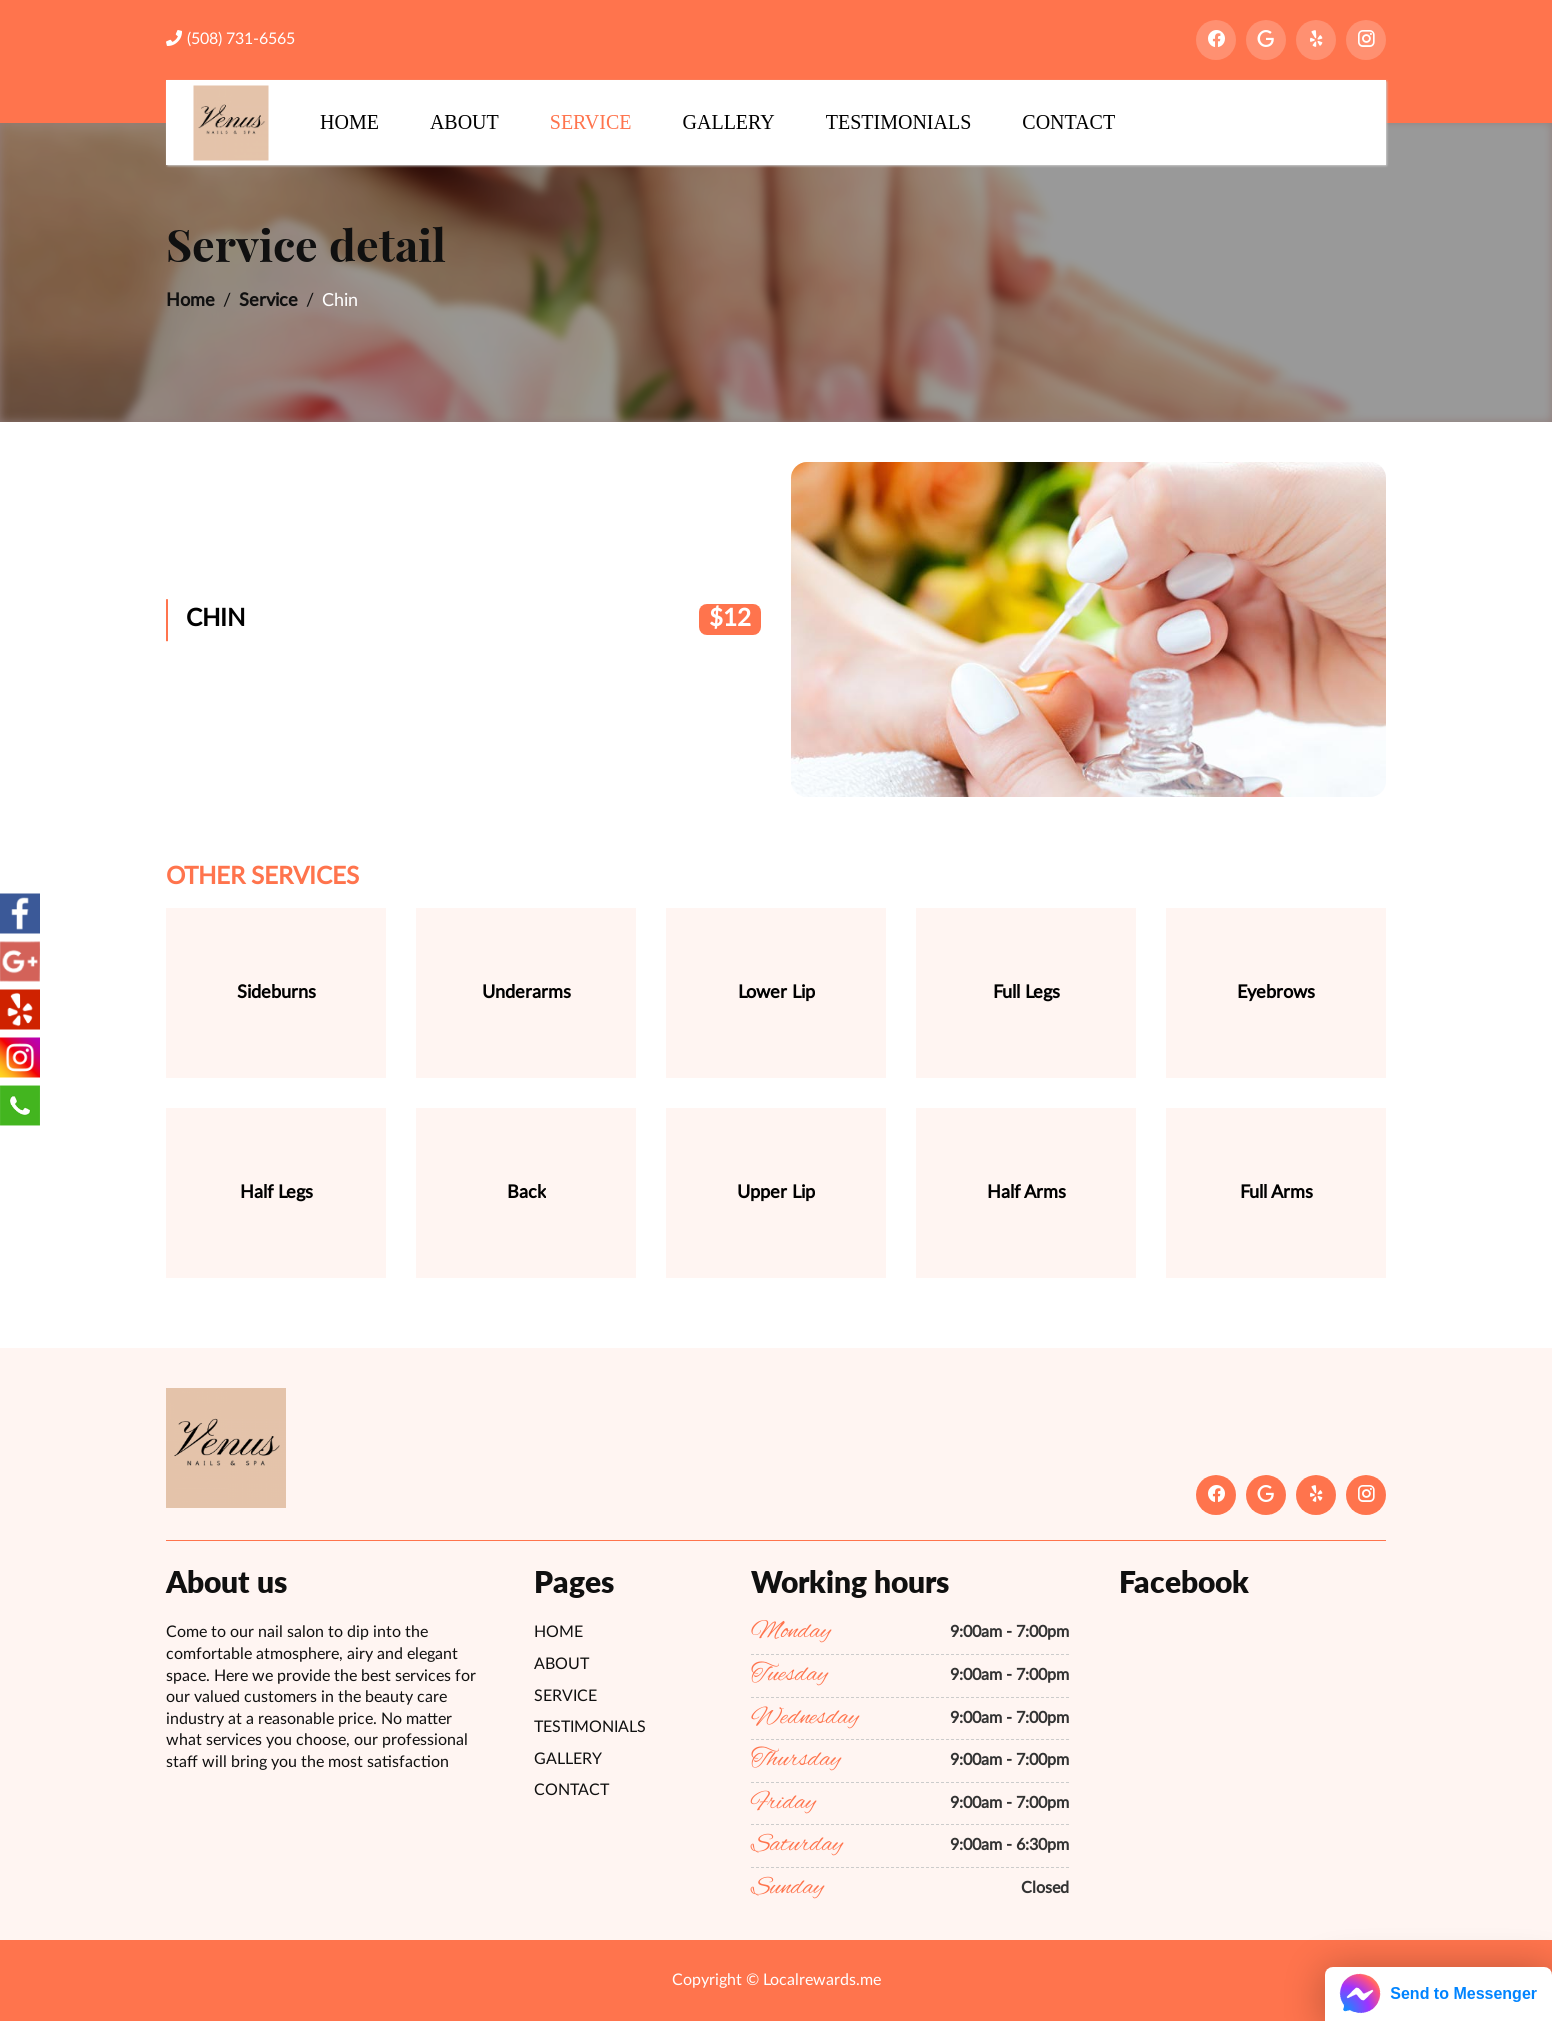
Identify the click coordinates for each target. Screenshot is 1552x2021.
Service (591, 122)
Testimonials (899, 122)
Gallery (729, 122)
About (464, 122)
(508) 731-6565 (230, 38)
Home (349, 122)
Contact (1068, 122)
